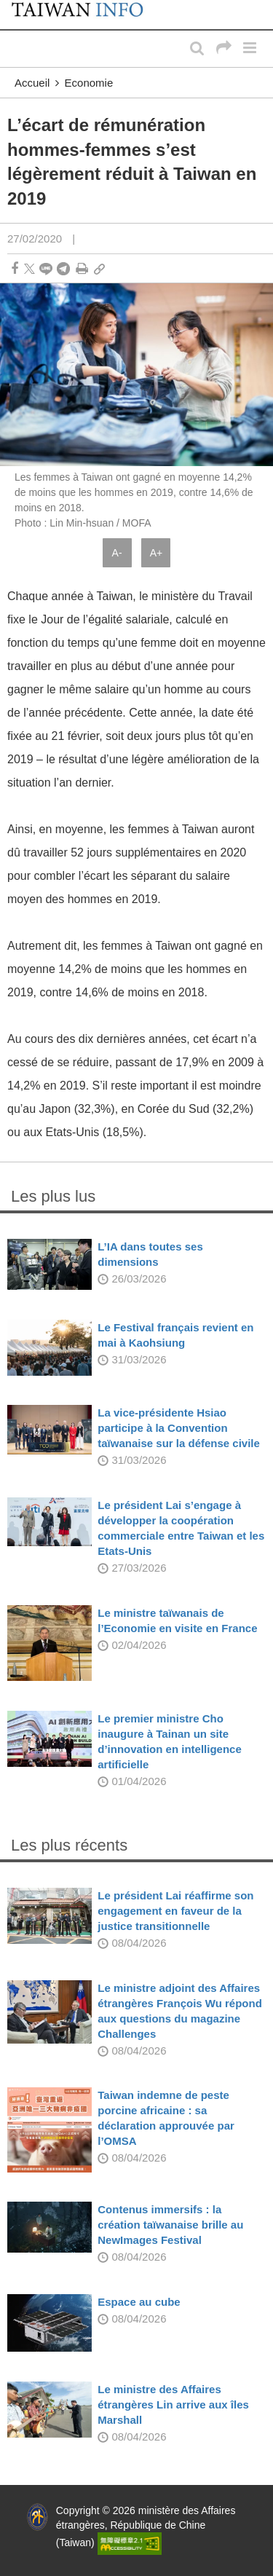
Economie (89, 82)
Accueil (32, 82)
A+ (156, 553)
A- (117, 553)
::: (15, 7)
